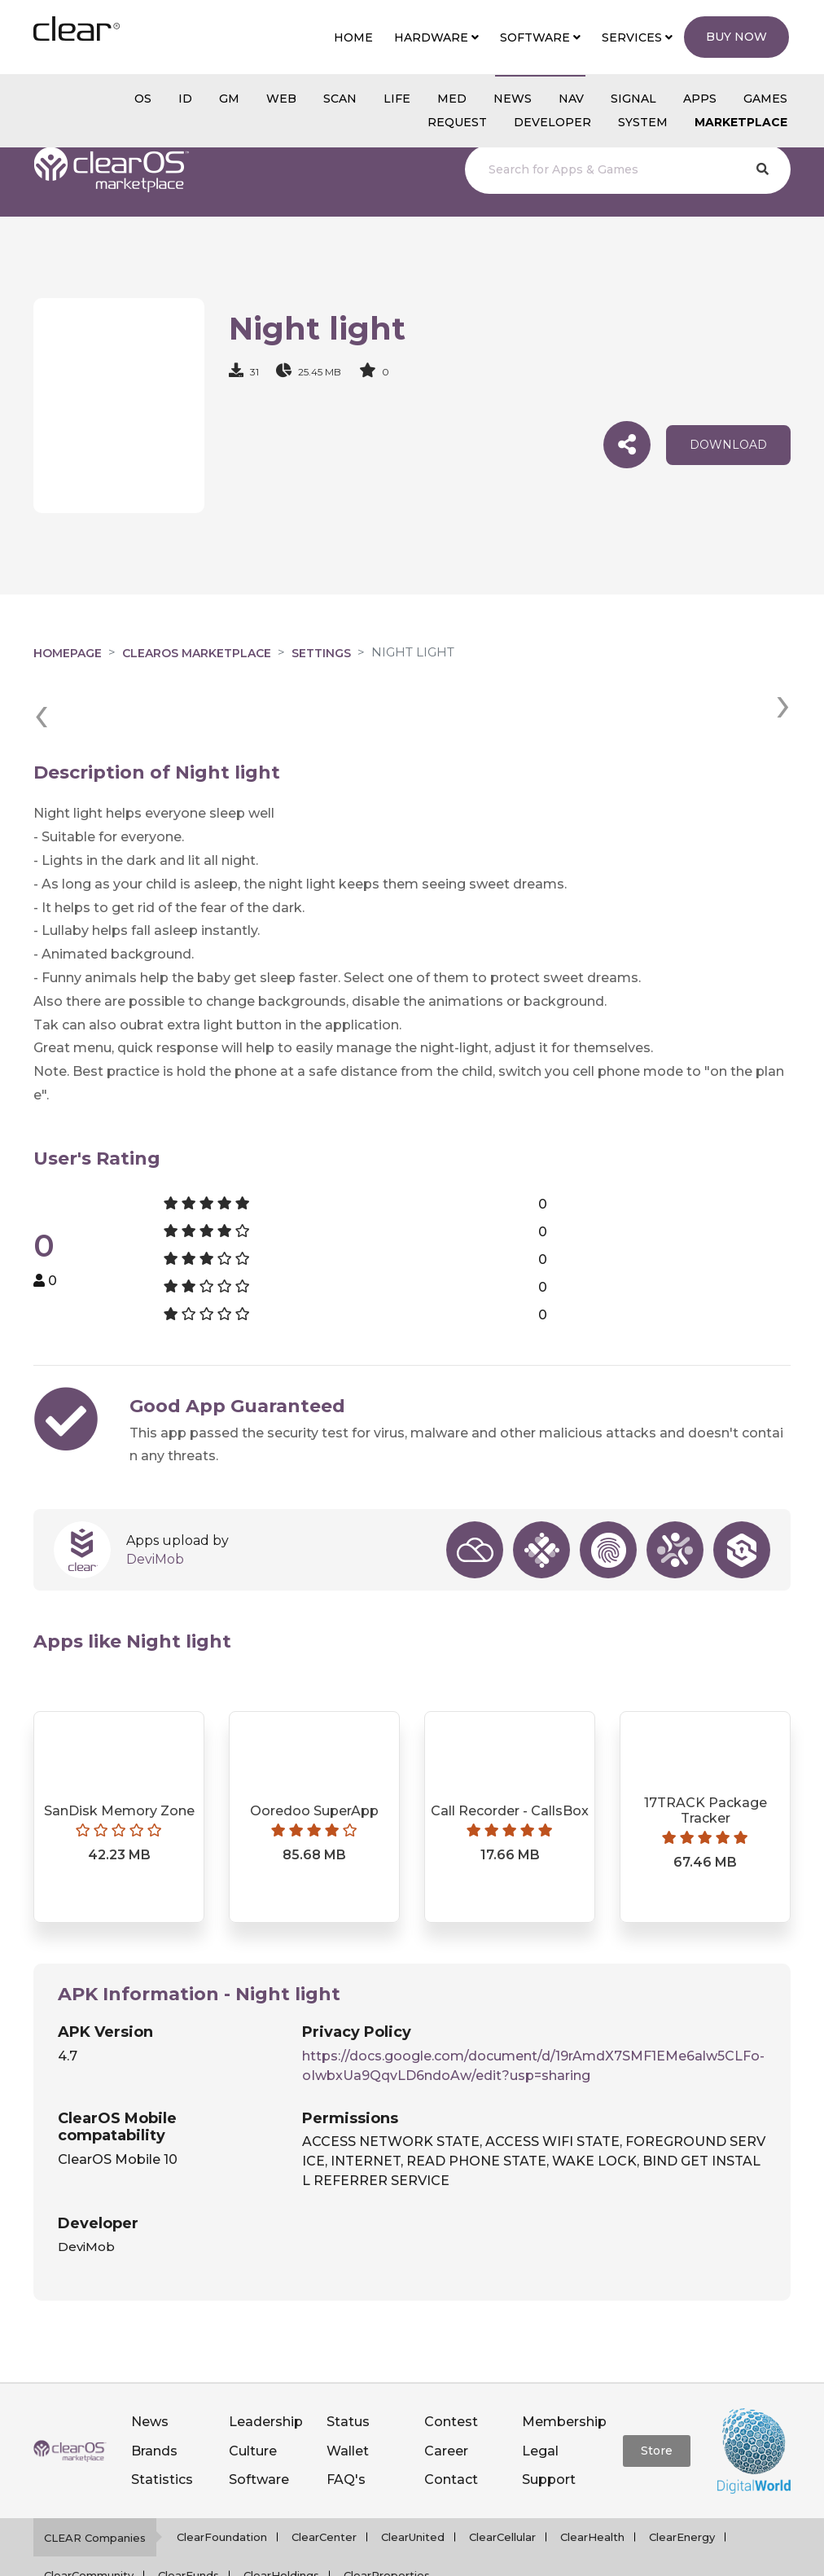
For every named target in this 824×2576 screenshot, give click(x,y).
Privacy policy (432, 2554)
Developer (552, 122)
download (728, 444)
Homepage (67, 653)
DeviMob (155, 1499)
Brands (154, 2390)
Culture (253, 2390)
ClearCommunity (89, 2515)
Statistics (162, 2419)
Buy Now (736, 36)
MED (452, 98)
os (142, 98)
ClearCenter (324, 2477)
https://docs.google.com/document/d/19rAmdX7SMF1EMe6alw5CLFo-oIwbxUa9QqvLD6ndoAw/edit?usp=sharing (533, 2005)
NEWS (512, 98)
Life (397, 98)
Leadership (266, 2362)
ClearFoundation (222, 2477)
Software (259, 2419)
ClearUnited (413, 2477)
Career (446, 2390)
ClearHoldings (281, 2515)
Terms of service (532, 2554)
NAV (571, 98)
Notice (611, 2554)
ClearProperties (387, 2515)
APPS (700, 98)
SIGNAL (633, 98)
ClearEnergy (682, 2477)
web (281, 98)
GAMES (765, 98)
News (150, 2362)
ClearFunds (188, 2515)
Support (549, 2419)
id (185, 98)
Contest (451, 2362)
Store (657, 2391)
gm (229, 98)
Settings (321, 653)
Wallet (348, 2390)
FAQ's (346, 2419)
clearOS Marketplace (196, 653)
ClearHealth (592, 2477)
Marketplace (741, 122)
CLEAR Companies (95, 2478)
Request (457, 122)
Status (348, 2362)
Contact (451, 2419)
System (643, 122)
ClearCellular (502, 2477)
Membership (564, 2362)
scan (340, 98)
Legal (540, 2390)
